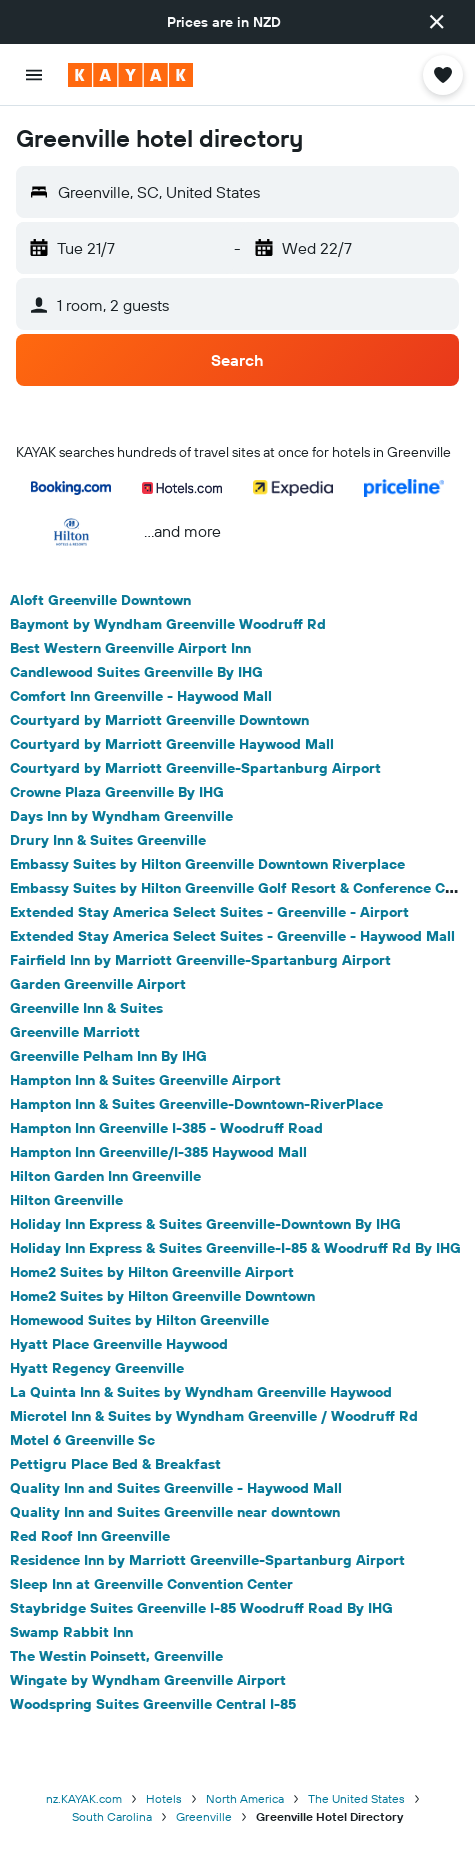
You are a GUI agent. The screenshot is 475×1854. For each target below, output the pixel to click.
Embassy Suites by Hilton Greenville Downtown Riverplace (207, 864)
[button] (437, 22)
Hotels (164, 1798)
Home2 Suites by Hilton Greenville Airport (152, 1272)
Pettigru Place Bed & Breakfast (115, 1464)
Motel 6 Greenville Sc (82, 1440)
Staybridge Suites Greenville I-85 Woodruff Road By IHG (201, 1608)
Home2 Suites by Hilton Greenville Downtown (162, 1296)
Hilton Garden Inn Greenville (105, 1176)
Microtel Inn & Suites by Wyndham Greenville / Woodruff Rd (214, 1416)
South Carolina (112, 1816)
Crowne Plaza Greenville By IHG (117, 792)
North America (245, 1798)
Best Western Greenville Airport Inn (130, 648)
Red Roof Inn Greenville (90, 1536)
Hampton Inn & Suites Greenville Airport (145, 1080)
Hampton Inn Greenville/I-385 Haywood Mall (158, 1152)
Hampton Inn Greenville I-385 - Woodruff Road (166, 1128)
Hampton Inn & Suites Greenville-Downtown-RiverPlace (196, 1104)
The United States (356, 1798)
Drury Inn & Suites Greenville (108, 840)
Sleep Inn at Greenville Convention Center (151, 1584)
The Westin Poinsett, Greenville (116, 1656)
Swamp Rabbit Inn (71, 1632)
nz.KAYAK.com (84, 1798)
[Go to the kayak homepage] (130, 75)
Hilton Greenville (66, 1200)
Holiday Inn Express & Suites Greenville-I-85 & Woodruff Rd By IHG (235, 1248)
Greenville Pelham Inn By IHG (108, 1056)
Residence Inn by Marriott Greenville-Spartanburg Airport (207, 1560)
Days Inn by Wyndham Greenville (121, 816)
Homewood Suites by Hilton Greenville (139, 1320)
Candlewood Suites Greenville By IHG (136, 672)
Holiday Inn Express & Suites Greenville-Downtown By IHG (205, 1224)
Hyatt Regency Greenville (97, 1368)
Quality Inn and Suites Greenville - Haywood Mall (176, 1488)
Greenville (204, 1816)
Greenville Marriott (75, 1032)
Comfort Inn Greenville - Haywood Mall (141, 696)
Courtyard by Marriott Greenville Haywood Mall (172, 744)
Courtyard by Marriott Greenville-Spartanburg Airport (195, 768)
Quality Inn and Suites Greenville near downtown (175, 1512)
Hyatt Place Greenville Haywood (119, 1344)
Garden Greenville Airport (98, 984)
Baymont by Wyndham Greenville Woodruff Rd (168, 624)
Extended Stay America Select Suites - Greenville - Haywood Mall (232, 936)
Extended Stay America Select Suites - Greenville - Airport (209, 912)
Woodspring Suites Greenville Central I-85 (153, 1704)
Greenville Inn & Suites (86, 1008)
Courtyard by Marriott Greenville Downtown (159, 720)
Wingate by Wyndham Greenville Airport (148, 1680)
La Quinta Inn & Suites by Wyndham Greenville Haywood (201, 1392)
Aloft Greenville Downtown (100, 600)
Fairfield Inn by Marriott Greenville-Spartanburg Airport (200, 960)
